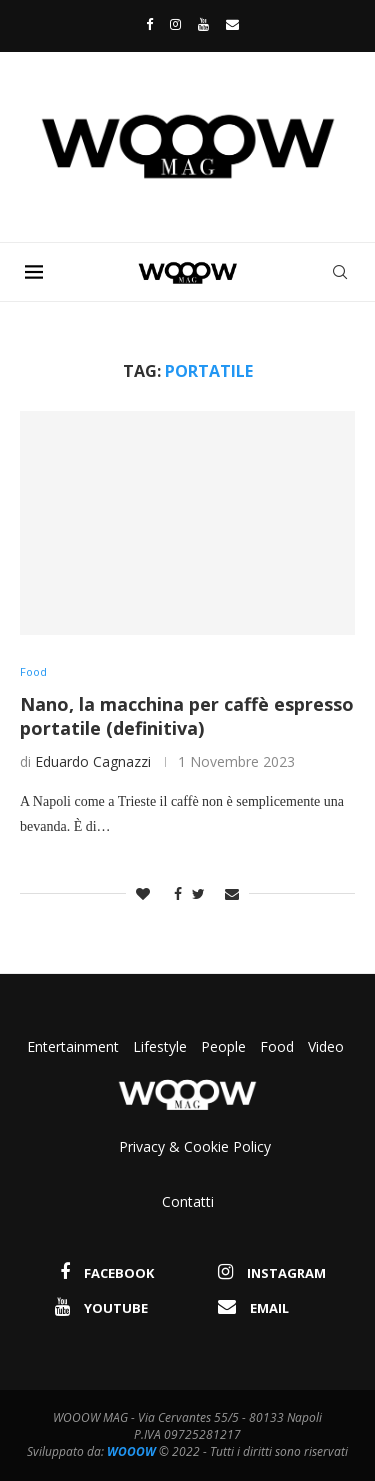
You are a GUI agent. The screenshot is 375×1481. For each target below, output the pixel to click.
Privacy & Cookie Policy (195, 1146)
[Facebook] (144, 24)
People (223, 1046)
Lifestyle (162, 1046)
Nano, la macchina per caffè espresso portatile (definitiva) (187, 716)
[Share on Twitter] (198, 893)
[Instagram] (175, 24)
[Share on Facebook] (173, 893)
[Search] (340, 272)
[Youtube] (203, 24)
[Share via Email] (232, 893)
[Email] (232, 24)
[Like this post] (143, 893)
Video (326, 1046)
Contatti (188, 1201)
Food (277, 1046)
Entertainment (75, 1046)
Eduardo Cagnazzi (93, 761)
